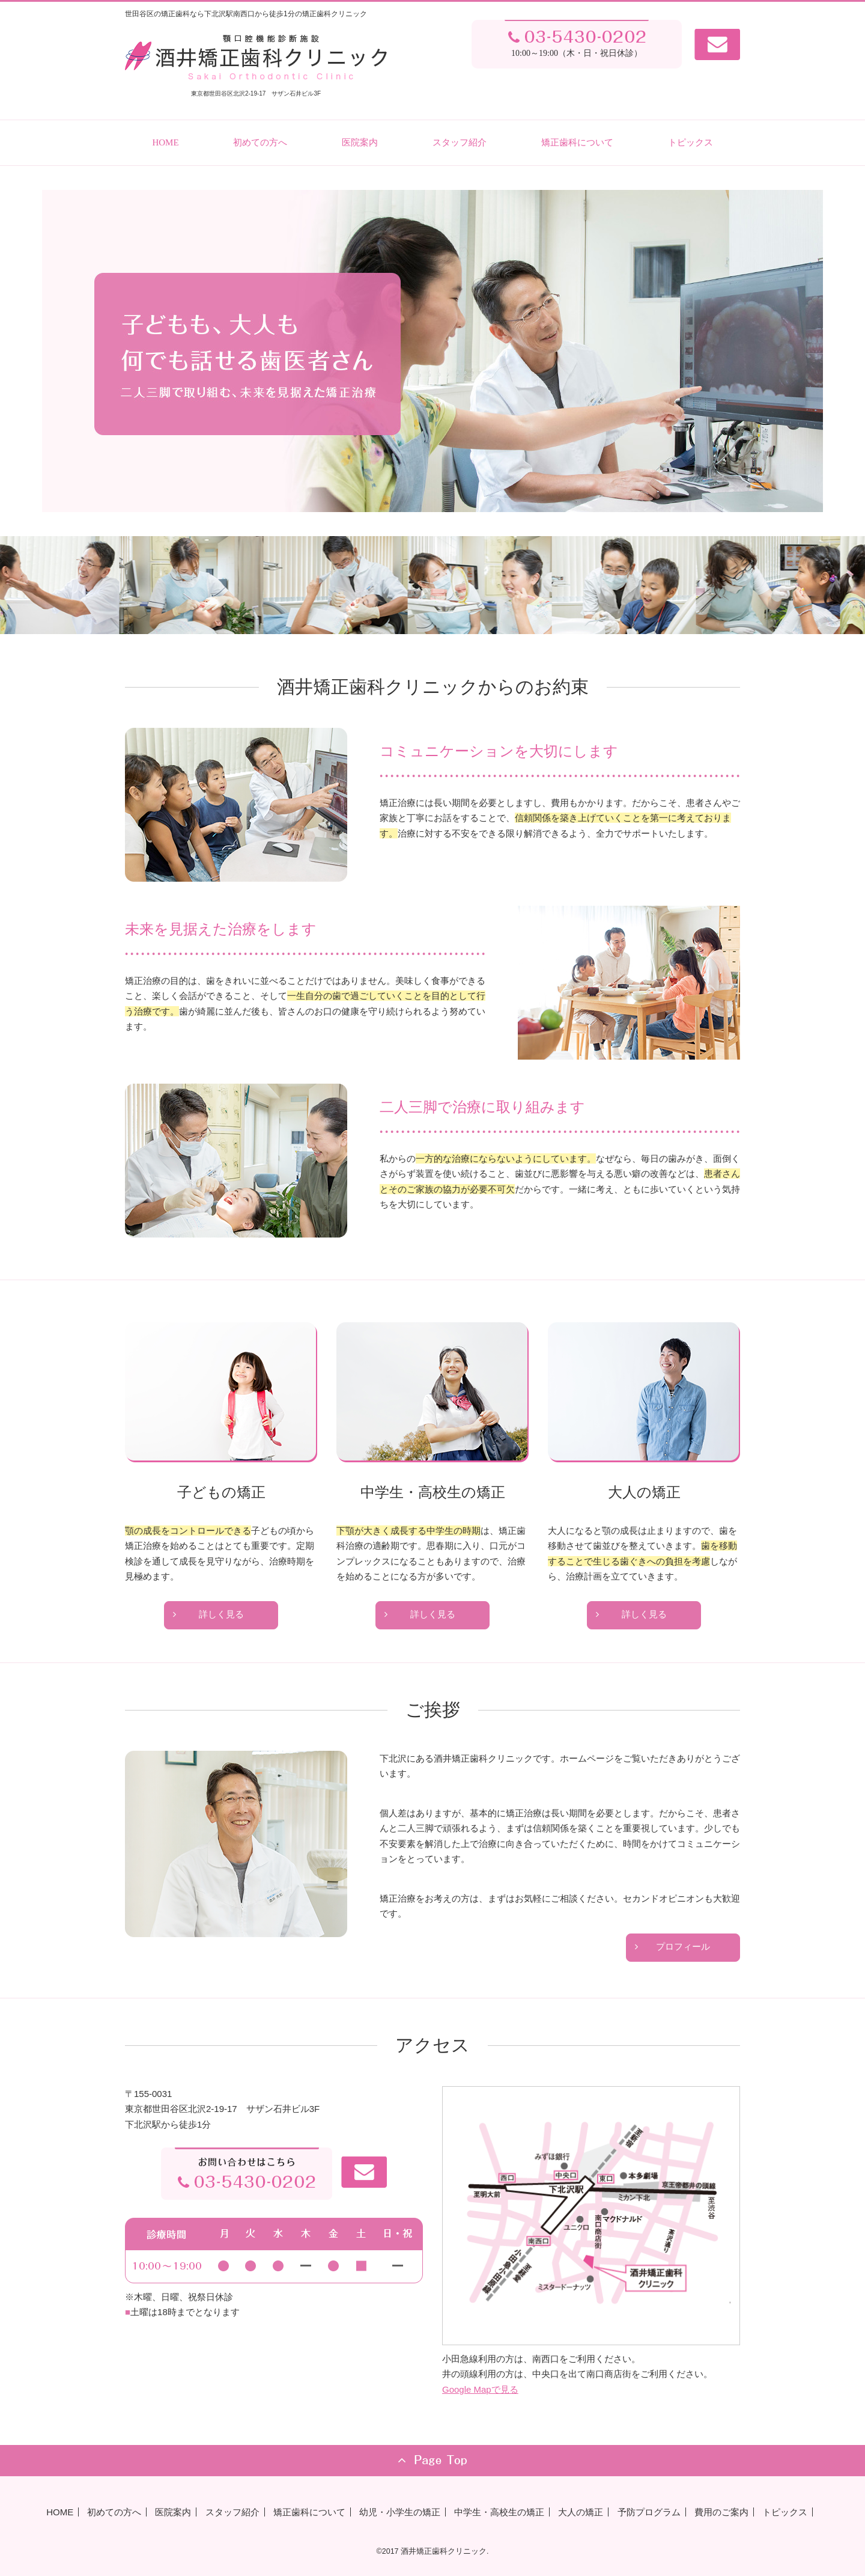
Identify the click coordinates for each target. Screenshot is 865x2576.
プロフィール (683, 1947)
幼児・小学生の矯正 (399, 2512)
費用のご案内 (721, 2512)
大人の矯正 (580, 2512)
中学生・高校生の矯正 (499, 2512)
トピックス (690, 142)
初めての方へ (260, 142)
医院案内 (360, 142)
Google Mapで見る (480, 2389)
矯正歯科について (577, 142)
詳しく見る (221, 1614)
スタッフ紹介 (459, 142)
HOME (165, 142)
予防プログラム (649, 2512)
